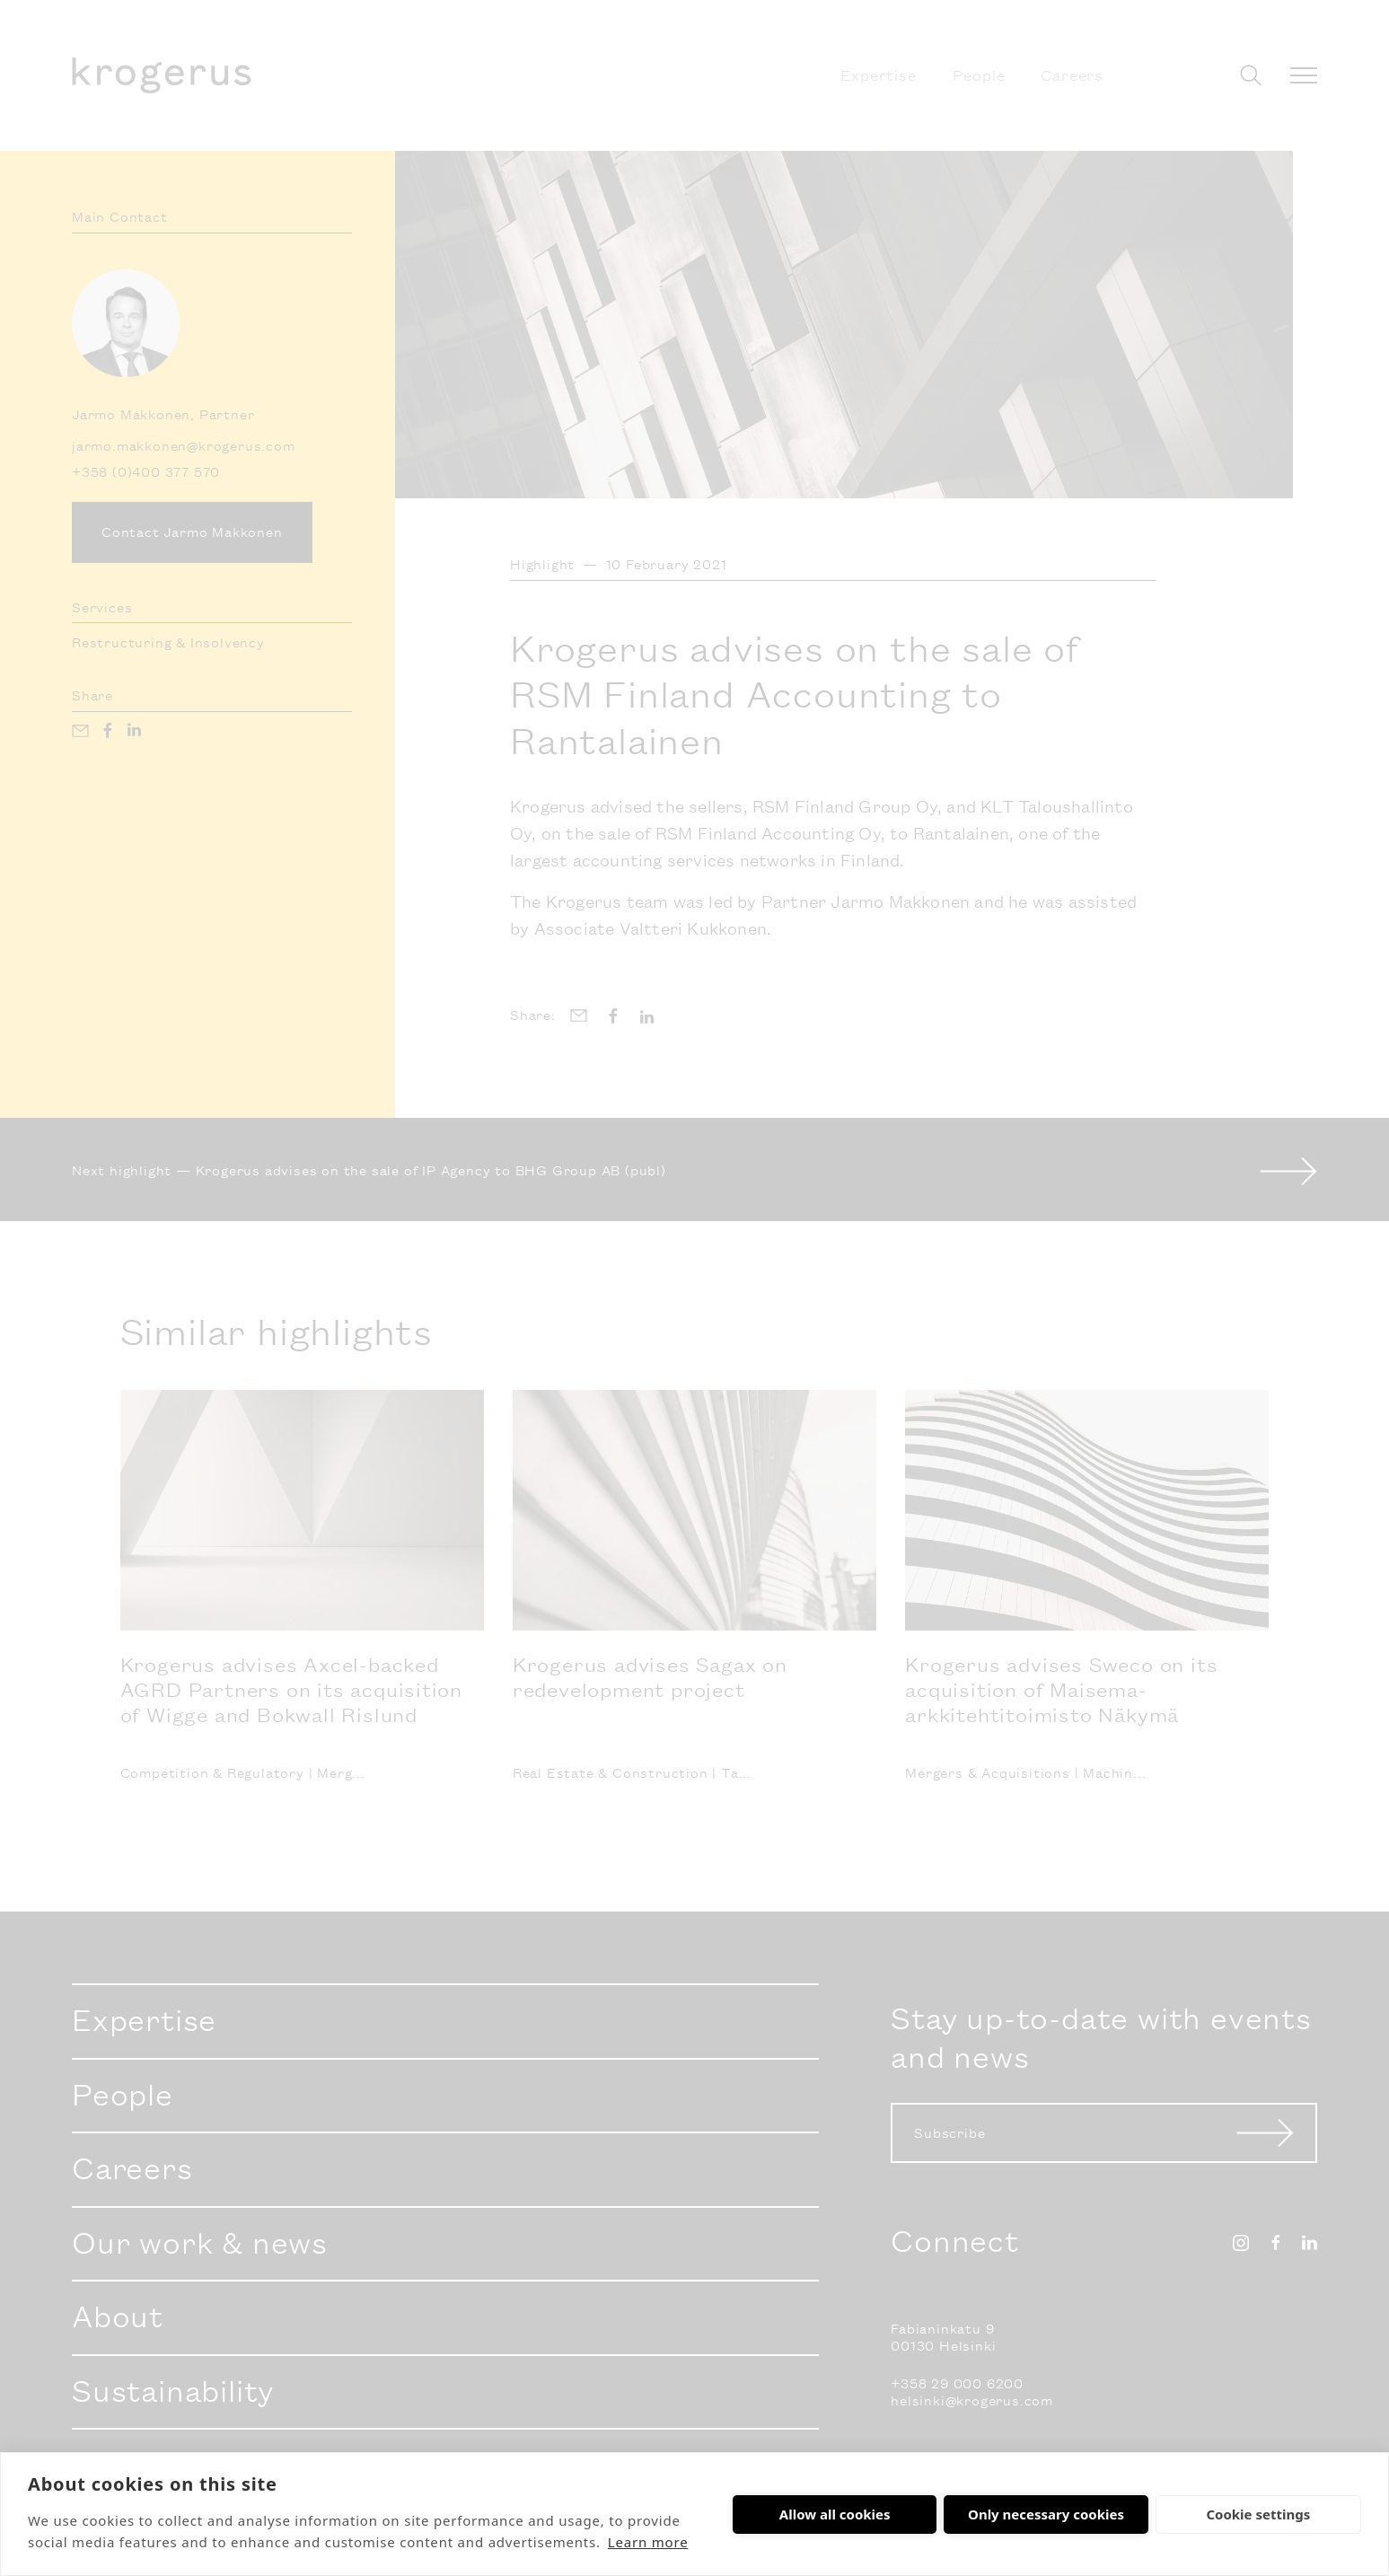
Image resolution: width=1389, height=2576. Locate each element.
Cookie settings (1258, 2514)
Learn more (648, 2542)
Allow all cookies (835, 2514)
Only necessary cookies (1046, 2514)
